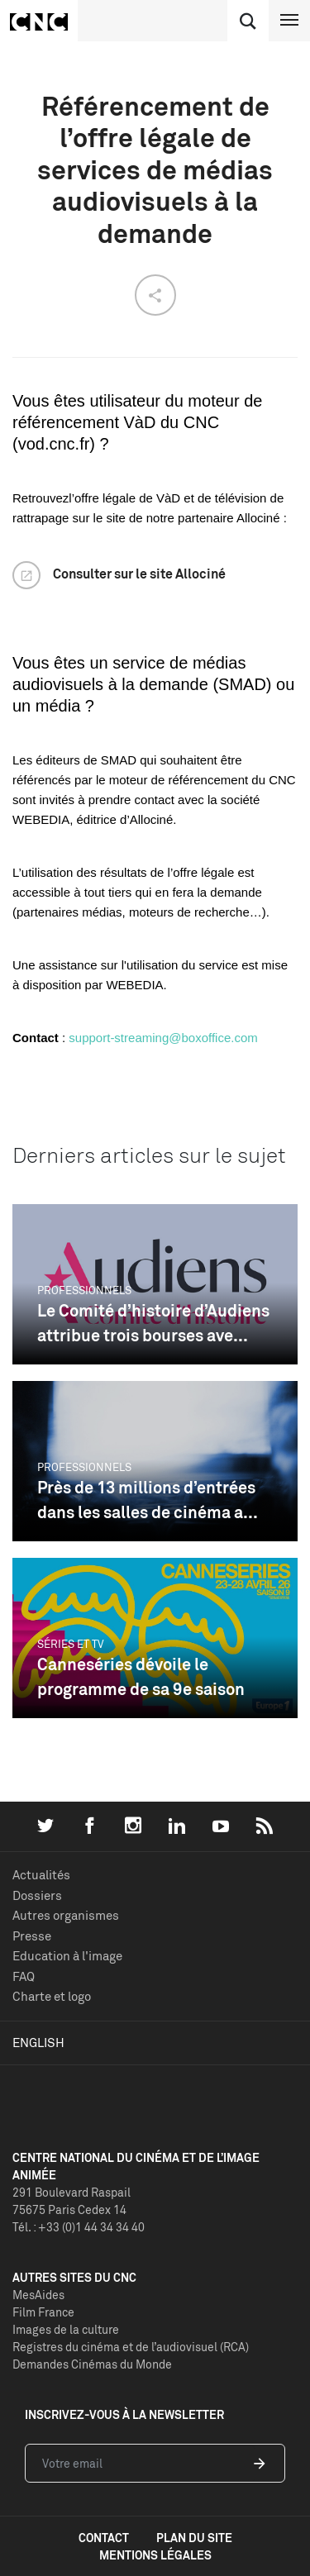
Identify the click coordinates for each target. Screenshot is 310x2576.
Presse (31, 1936)
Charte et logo (51, 1996)
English (38, 2042)
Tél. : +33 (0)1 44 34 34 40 (78, 2227)
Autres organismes (65, 1915)
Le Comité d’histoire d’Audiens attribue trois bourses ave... (153, 1322)
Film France (43, 2312)
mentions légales (155, 2555)
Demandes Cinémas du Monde (92, 2364)
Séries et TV (70, 1643)
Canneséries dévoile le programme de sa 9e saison (141, 1676)
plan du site (194, 2538)
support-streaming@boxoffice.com (163, 1038)
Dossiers (37, 1895)
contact (104, 2538)
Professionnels (84, 1290)
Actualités (41, 1875)
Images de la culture (65, 2329)
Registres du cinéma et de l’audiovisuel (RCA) (130, 2347)
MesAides (38, 2295)
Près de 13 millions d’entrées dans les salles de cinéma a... (147, 1499)
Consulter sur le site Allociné (139, 573)
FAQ (23, 1976)
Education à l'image (67, 1956)
